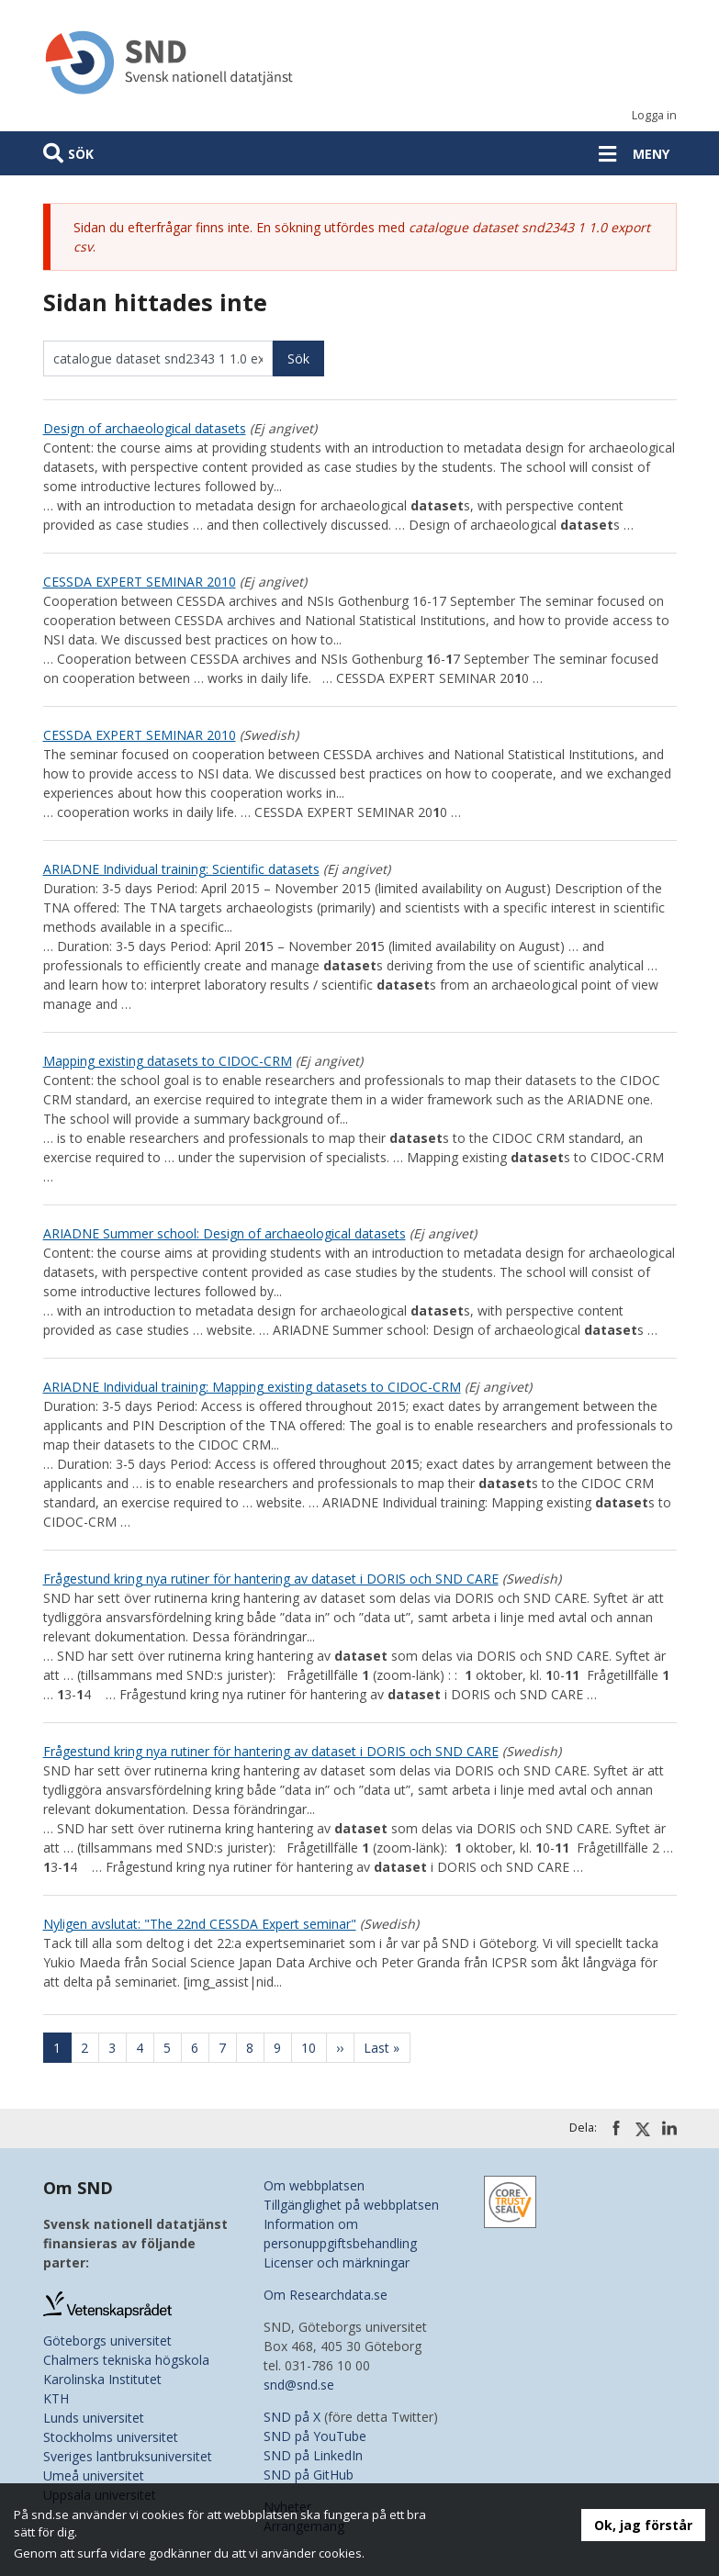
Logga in (654, 115)
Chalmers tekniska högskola (126, 2360)
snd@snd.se (299, 2384)
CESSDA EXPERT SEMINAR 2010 (139, 581)
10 (314, 2047)
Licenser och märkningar (337, 2262)
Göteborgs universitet (107, 2340)
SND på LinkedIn (313, 2455)
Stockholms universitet (110, 2437)
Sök (81, 153)
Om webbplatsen (314, 2185)
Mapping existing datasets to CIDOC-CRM (167, 1061)
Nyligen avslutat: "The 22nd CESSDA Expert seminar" (199, 1923)
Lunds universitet (93, 2417)
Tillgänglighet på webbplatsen (351, 2204)
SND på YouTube (315, 2436)
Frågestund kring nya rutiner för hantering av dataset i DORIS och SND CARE (271, 1578)
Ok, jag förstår (643, 2525)
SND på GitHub (309, 2474)
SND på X (292, 2416)
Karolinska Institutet (102, 2379)
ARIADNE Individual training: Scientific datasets (181, 869)
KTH (56, 2398)
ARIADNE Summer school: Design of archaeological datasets (224, 1233)
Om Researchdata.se (326, 2294)
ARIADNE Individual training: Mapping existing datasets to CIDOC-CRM (252, 1386)
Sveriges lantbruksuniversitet (127, 2456)
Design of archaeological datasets (144, 428)
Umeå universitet (93, 2475)
